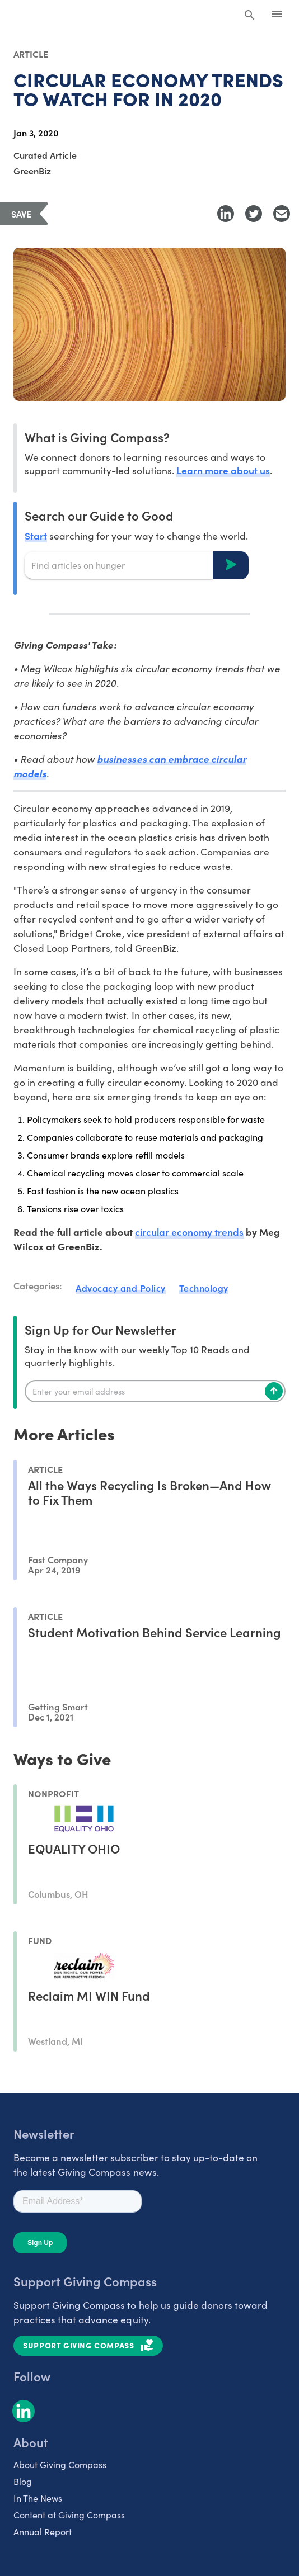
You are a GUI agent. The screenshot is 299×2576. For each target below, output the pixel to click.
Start (36, 535)
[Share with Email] (281, 213)
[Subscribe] (274, 1391)
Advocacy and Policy (121, 1288)
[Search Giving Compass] (249, 15)
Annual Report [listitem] (42, 2531)
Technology (203, 1288)
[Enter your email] (155, 1391)
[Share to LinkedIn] (225, 213)
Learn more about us (223, 470)
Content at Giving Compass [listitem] (69, 2515)
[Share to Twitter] (253, 213)
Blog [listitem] (22, 2481)
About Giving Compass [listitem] (59, 2464)
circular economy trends (189, 1232)
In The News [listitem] (37, 2498)
